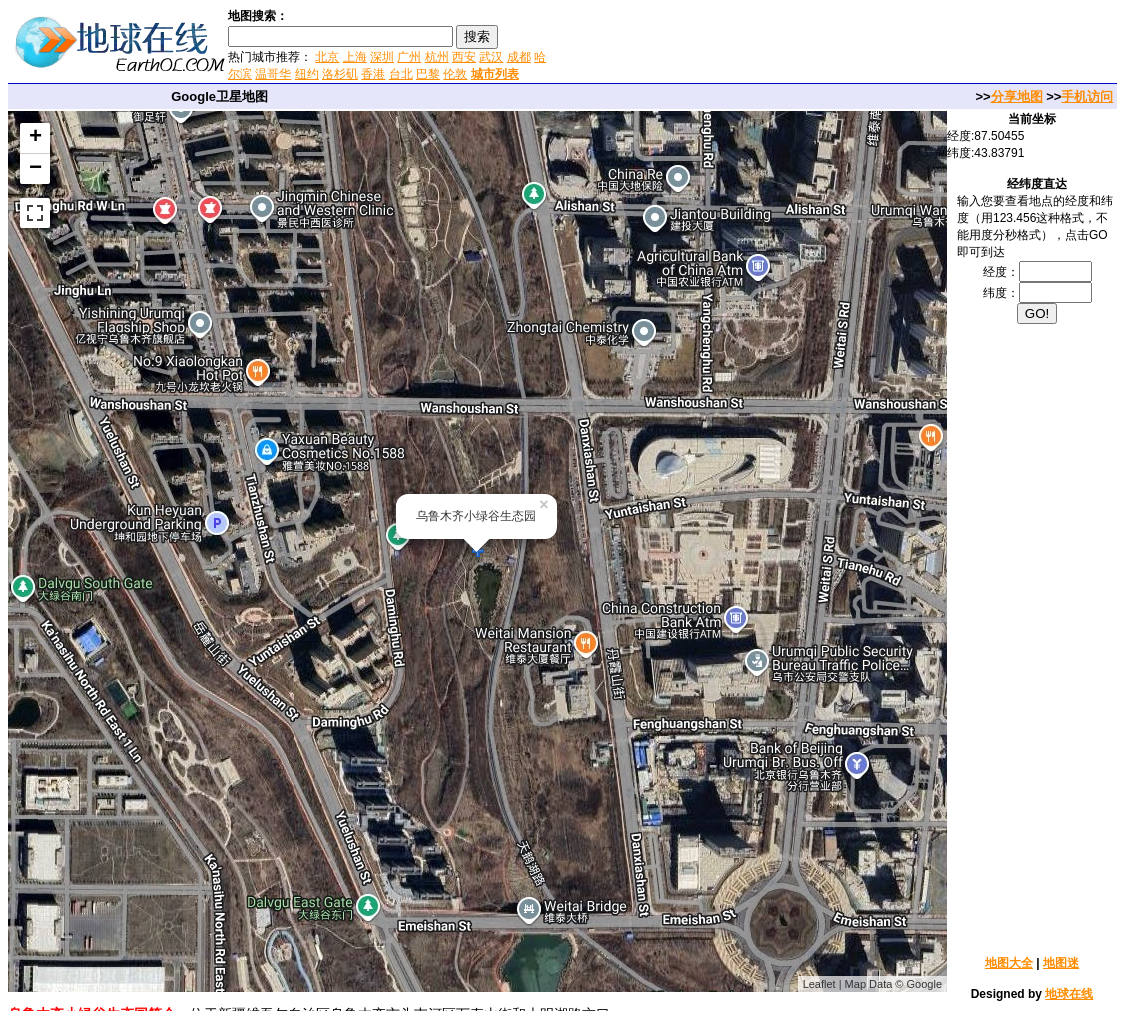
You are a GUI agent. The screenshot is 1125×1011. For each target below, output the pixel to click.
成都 (519, 57)
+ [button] (35, 138)
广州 (409, 57)
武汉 (491, 57)
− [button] (35, 169)
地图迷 (1061, 963)
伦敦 (455, 74)
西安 (464, 57)
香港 (373, 74)
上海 (355, 57)
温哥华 (273, 74)
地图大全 (1009, 963)
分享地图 (1017, 96)
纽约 (307, 74)
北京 (327, 57)
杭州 (437, 57)
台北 (401, 74)
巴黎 (428, 74)
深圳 (382, 57)
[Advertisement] (789, 44)
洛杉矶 (340, 74)
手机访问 (1087, 96)
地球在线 (1069, 994)
